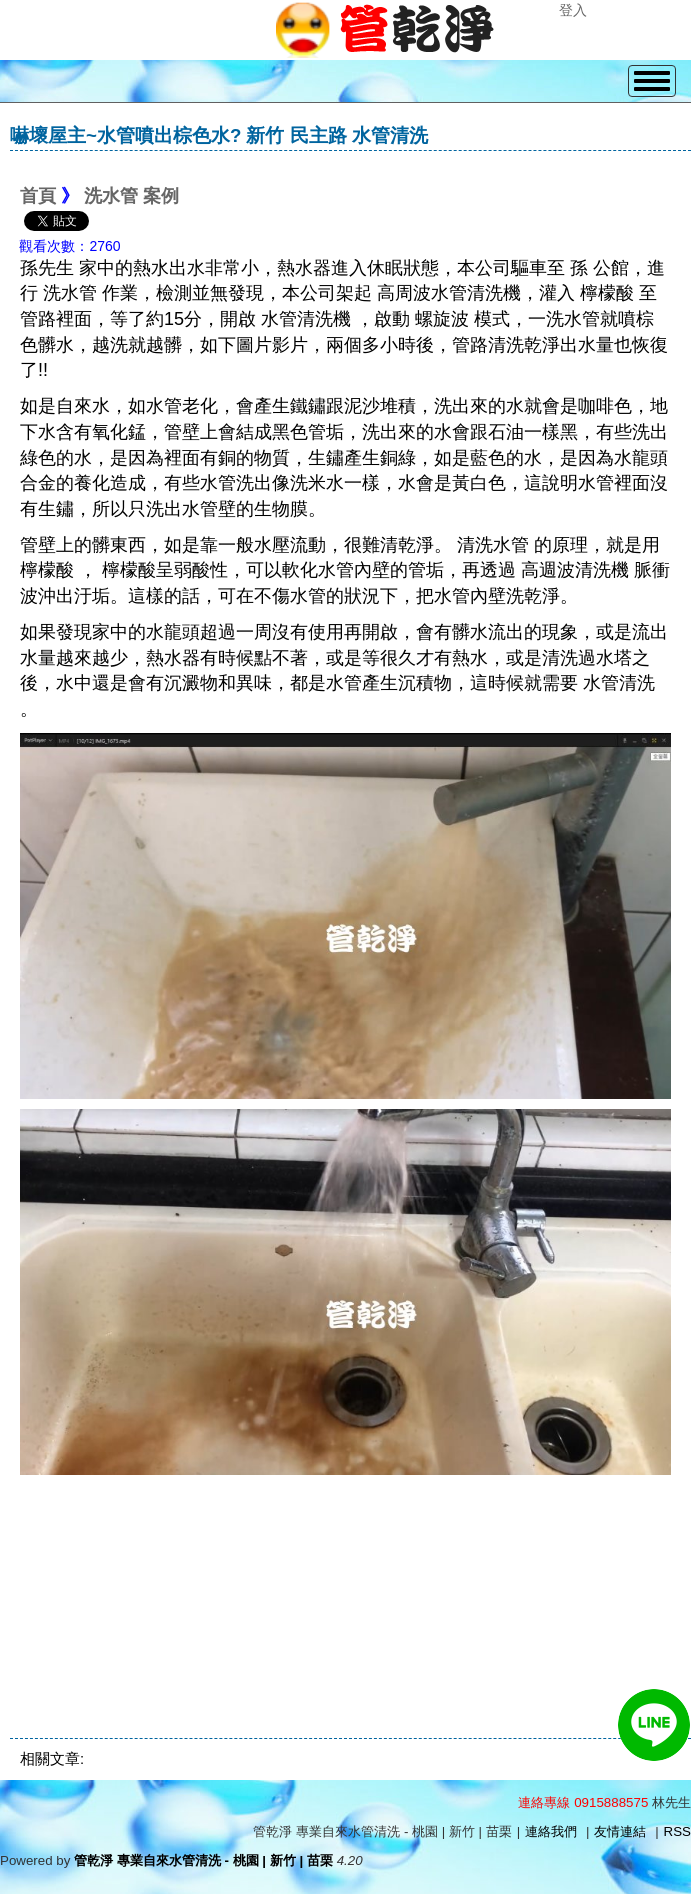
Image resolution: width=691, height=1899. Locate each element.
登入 (573, 10)
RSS (677, 1831)
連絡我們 (551, 1831)
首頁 (38, 196)
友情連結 (620, 1831)
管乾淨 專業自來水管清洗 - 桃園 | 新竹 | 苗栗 (203, 1860)
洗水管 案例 (131, 196)
